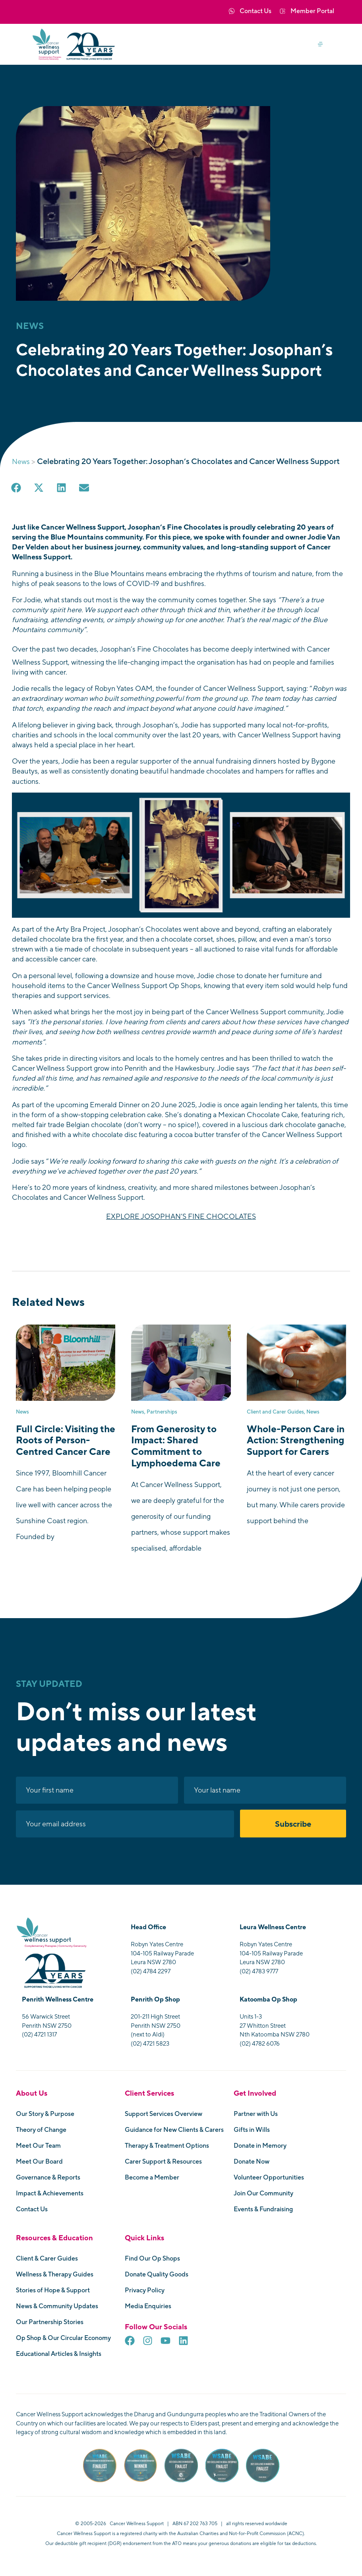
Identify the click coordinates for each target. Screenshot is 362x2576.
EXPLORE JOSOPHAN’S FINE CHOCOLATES (181, 1217)
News (21, 461)
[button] (323, 44)
